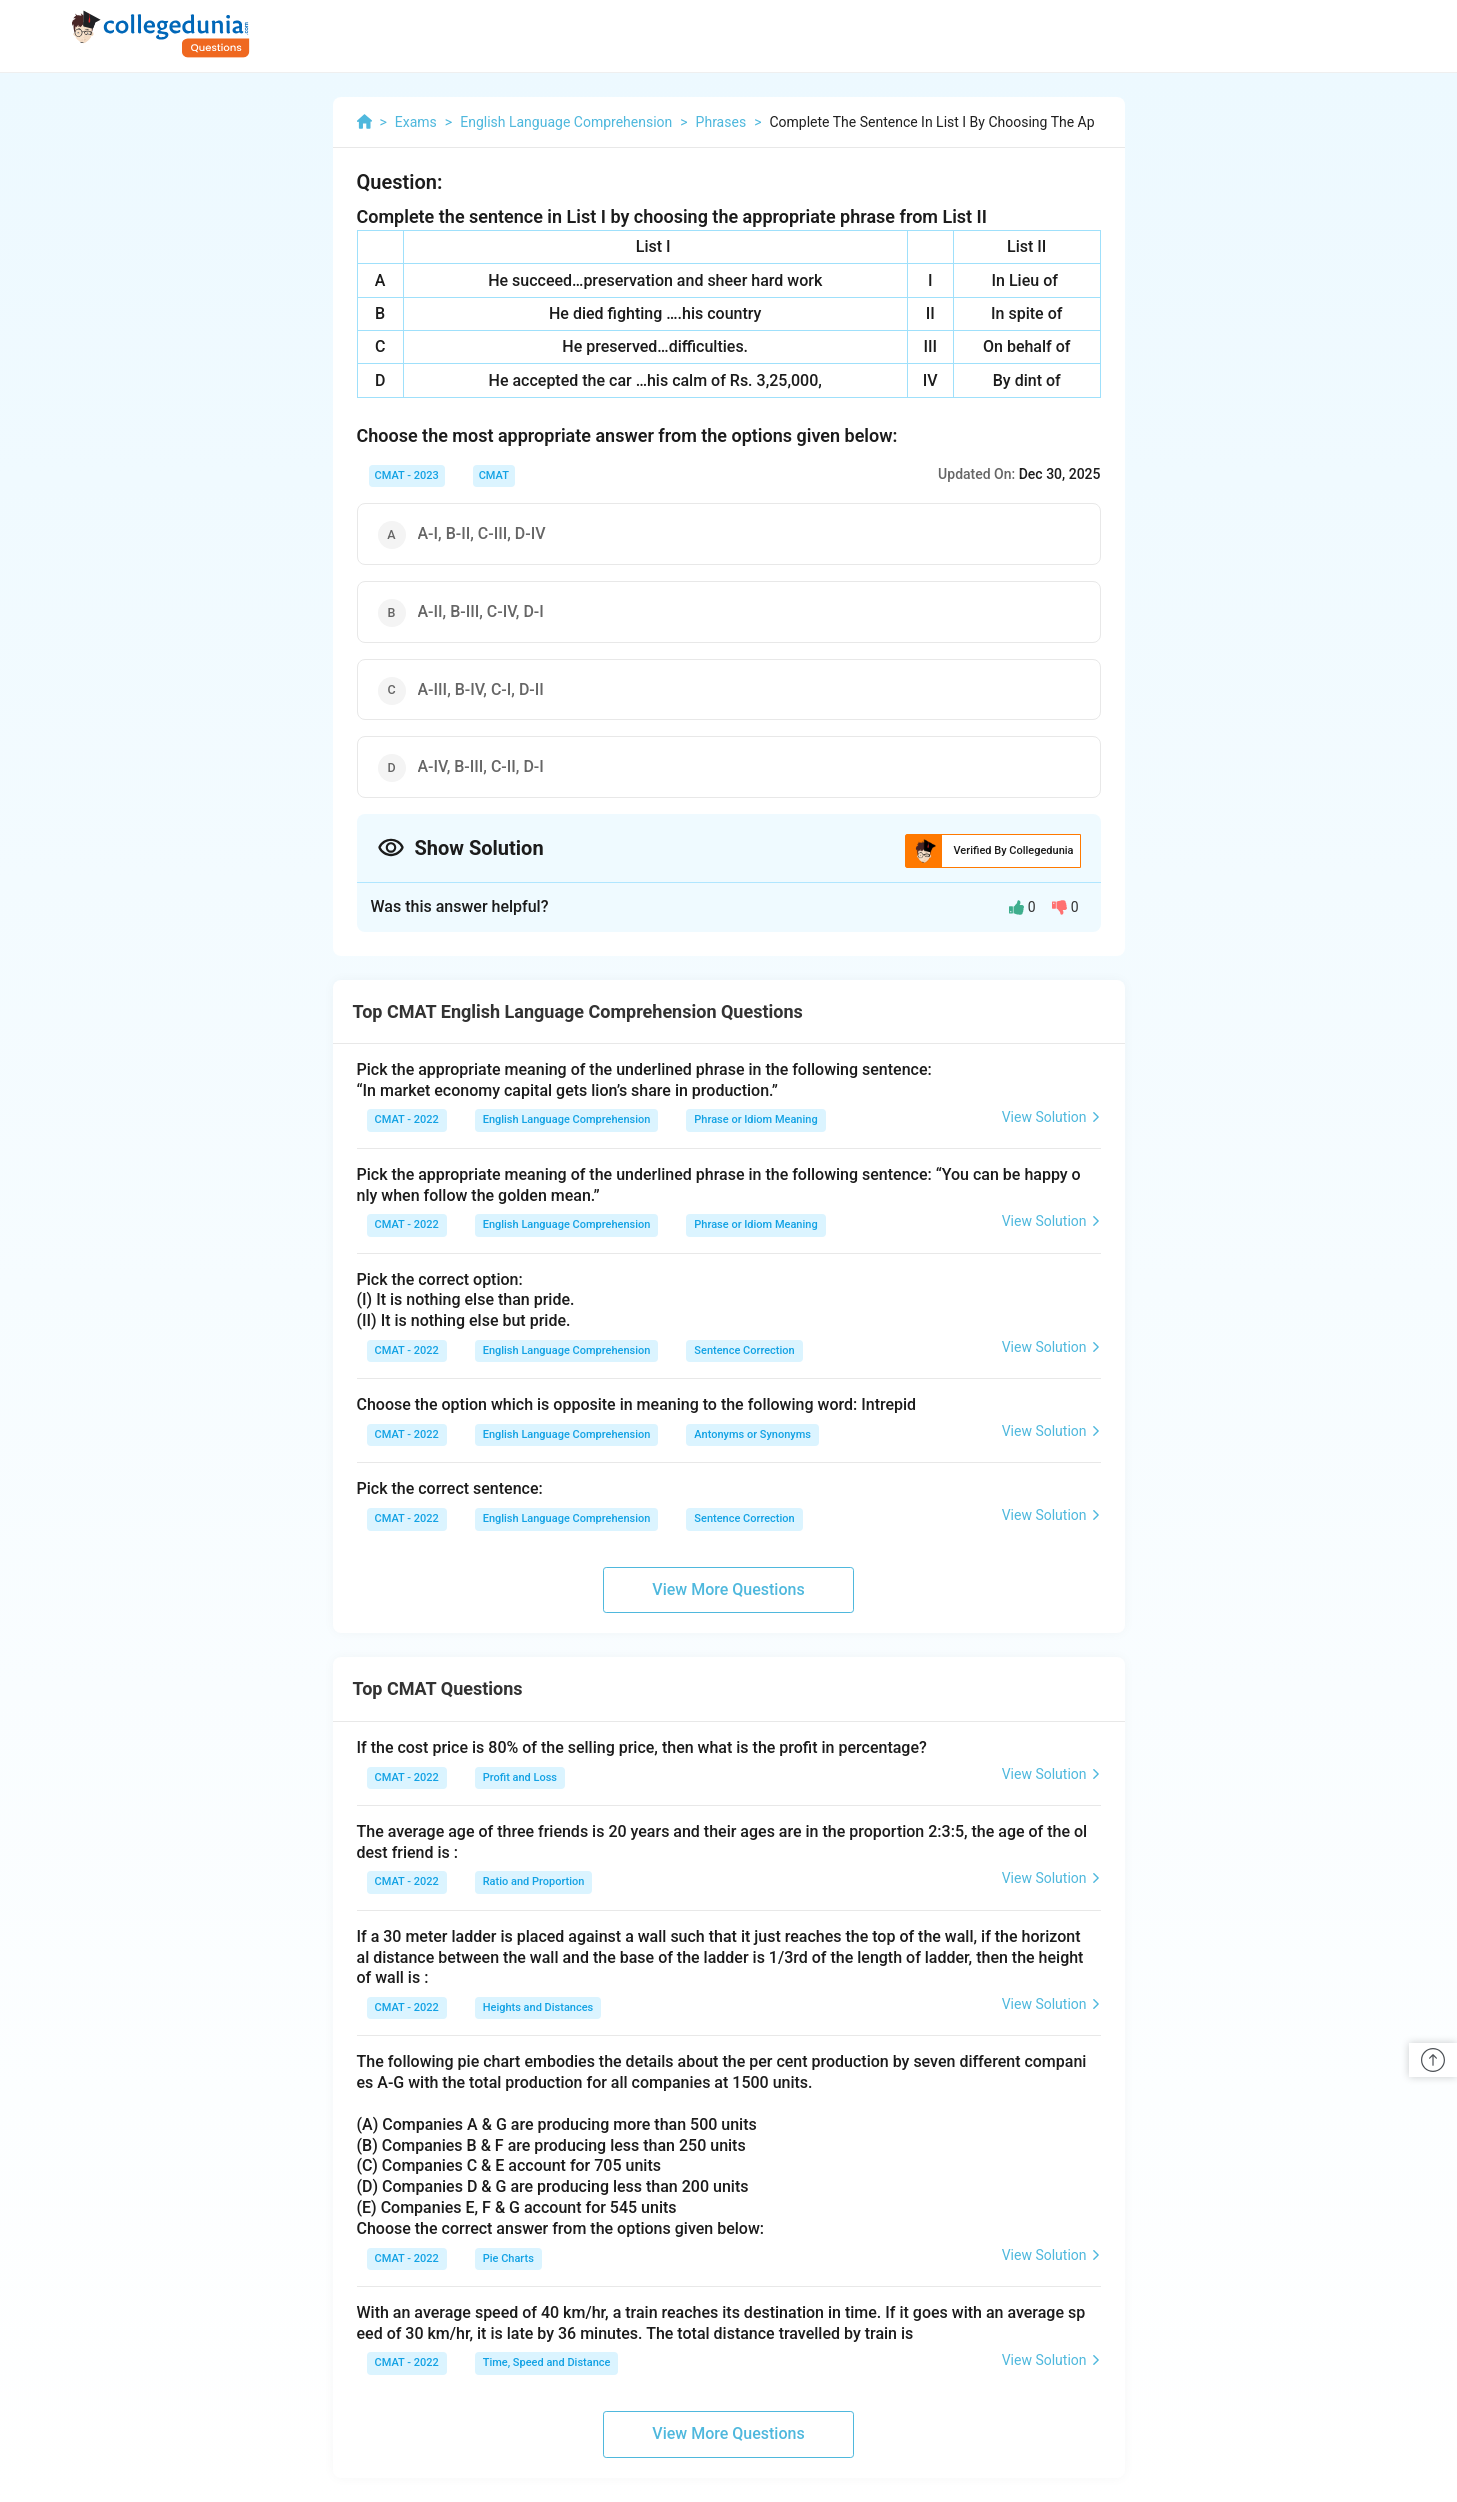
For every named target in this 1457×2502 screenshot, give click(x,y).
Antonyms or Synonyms (752, 1434)
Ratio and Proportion (534, 1881)
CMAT (494, 475)
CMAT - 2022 (407, 1119)
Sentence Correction (744, 1350)
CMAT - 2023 (407, 475)
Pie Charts (508, 2258)
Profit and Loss (520, 1777)
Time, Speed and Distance (547, 2362)
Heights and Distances (538, 2007)
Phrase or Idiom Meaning (755, 1119)
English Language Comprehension (567, 1119)
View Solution (1051, 1117)
